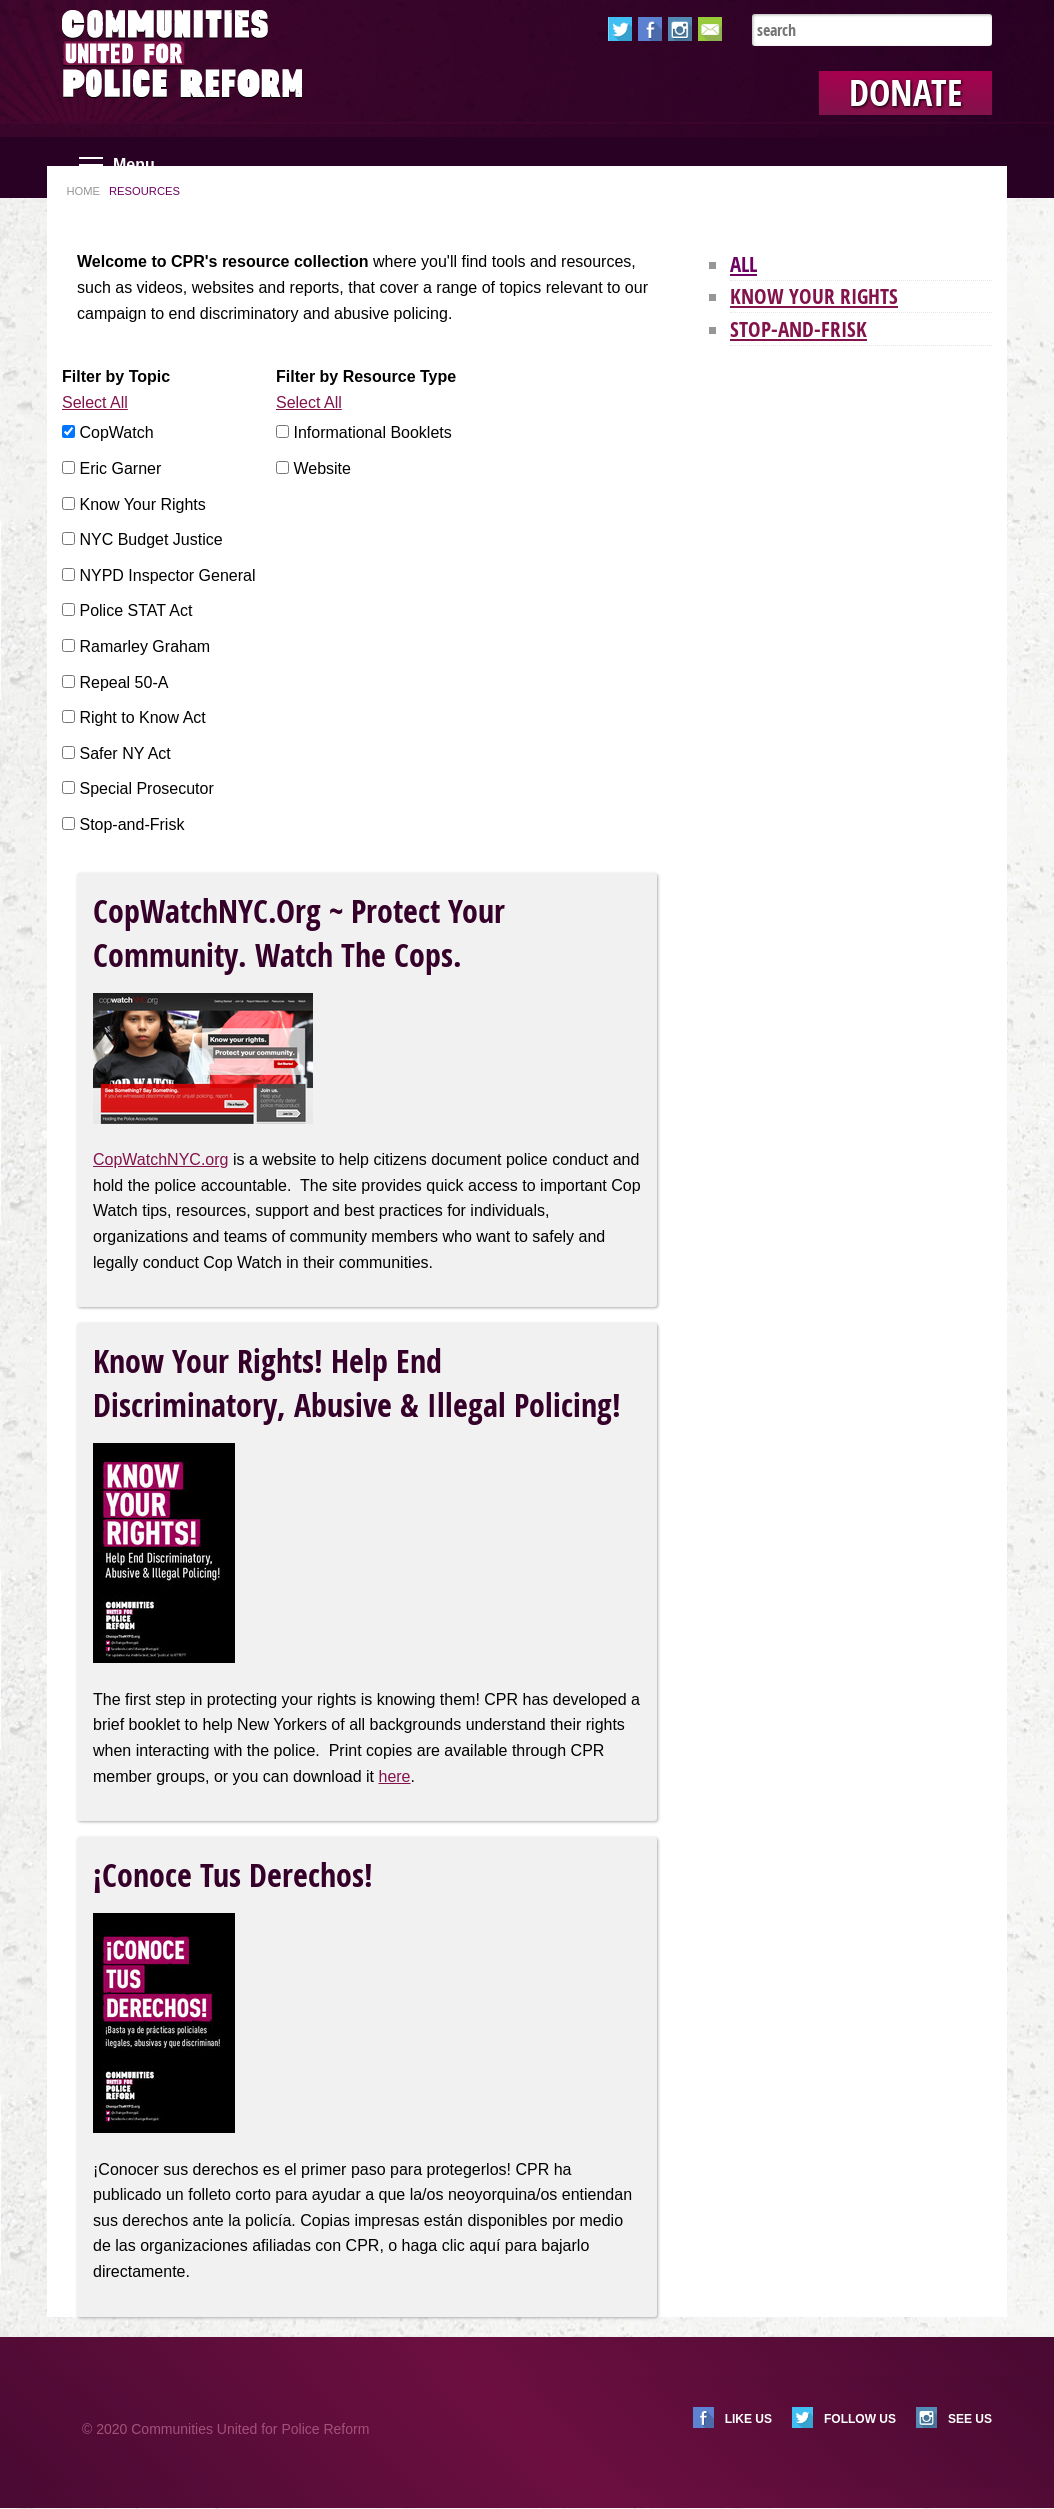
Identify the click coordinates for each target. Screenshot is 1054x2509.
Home (83, 191)
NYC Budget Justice (150, 539)
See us (970, 2419)
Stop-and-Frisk (131, 824)
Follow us (860, 2419)
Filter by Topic (116, 376)
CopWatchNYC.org (160, 1159)
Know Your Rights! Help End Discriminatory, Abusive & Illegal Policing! (357, 1383)
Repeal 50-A (123, 682)
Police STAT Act (135, 610)
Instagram (680, 29)
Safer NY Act (124, 753)
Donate (905, 93)
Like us (748, 2419)
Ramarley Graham (144, 646)
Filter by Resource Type (366, 376)
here (394, 1776)
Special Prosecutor (146, 788)
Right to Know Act (142, 717)
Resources (144, 191)
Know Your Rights (142, 504)
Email (710, 29)
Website (322, 468)
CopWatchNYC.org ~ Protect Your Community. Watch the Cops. (299, 933)
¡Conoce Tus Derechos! (233, 1875)
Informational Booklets (372, 432)
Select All (95, 402)
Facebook (650, 29)
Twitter (620, 29)
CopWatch (116, 432)
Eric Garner (120, 468)
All (743, 264)
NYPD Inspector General (167, 575)
